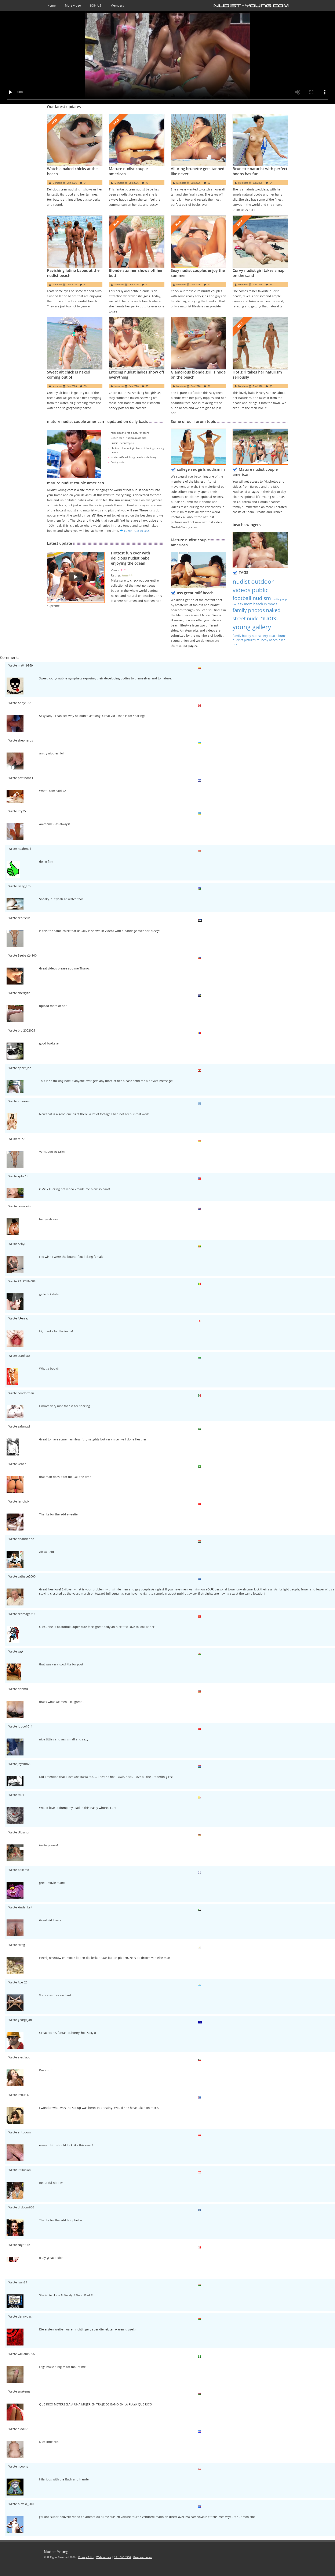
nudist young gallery (255, 622)
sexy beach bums (274, 636)
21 (147, 284)
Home (51, 5)
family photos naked (257, 610)
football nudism (252, 597)
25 (147, 386)
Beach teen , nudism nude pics (128, 438)
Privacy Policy (86, 2557)
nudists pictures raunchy (251, 640)
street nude (246, 618)
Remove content (142, 2557)
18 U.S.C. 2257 (122, 2557)
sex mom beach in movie (257, 604)
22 (209, 183)
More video (73, 5)
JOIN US (95, 5)
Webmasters (103, 2557)
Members (117, 5)
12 (85, 284)
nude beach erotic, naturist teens (130, 433)
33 (85, 386)
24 (85, 183)
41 (147, 183)
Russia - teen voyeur (122, 443)
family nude (117, 462)
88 (271, 386)
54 (271, 183)
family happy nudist (247, 636)
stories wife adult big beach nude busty (133, 457)
